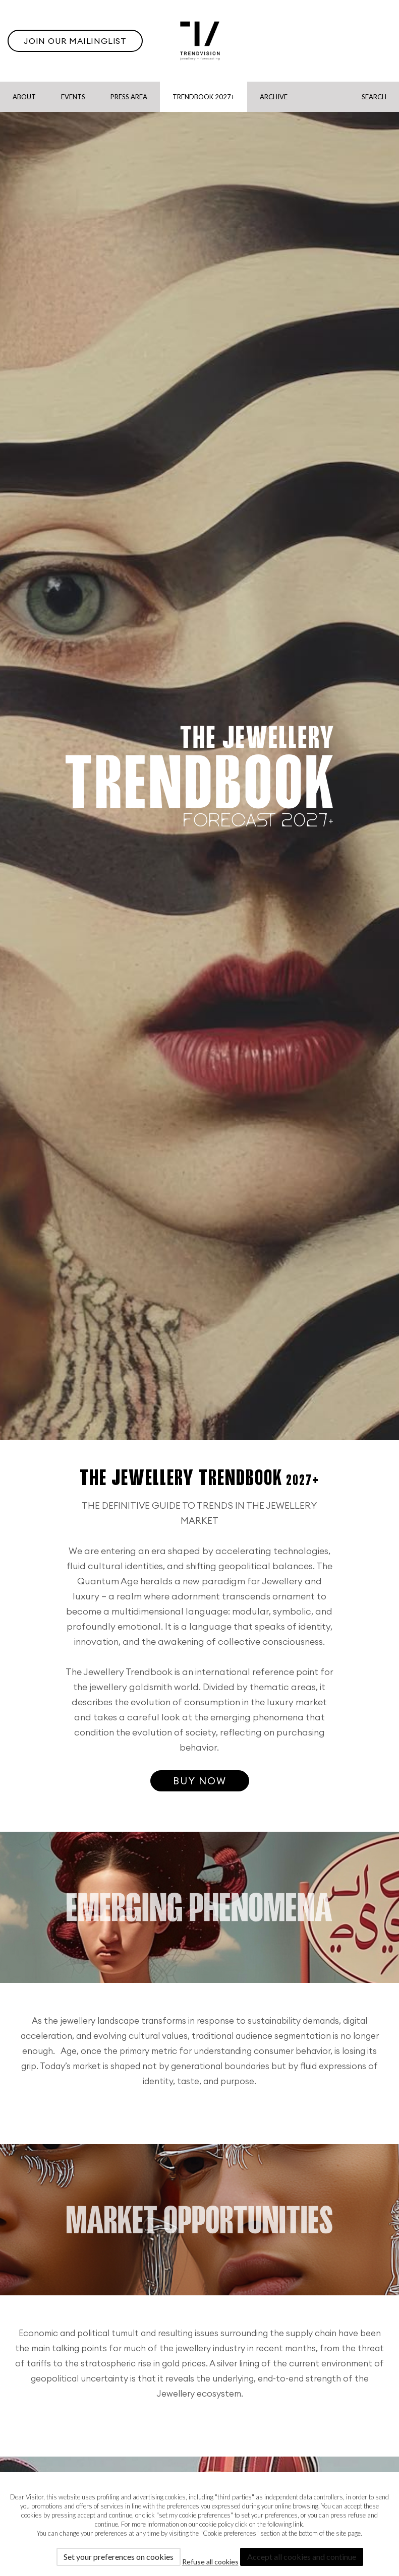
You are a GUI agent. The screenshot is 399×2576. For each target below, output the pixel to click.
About (24, 97)
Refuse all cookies (210, 2561)
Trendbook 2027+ (204, 97)
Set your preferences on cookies (119, 2556)
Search (374, 97)
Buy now (199, 1781)
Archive (274, 97)
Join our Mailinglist (75, 41)
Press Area (128, 97)
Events (73, 97)
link (298, 2524)
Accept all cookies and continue (301, 2556)
